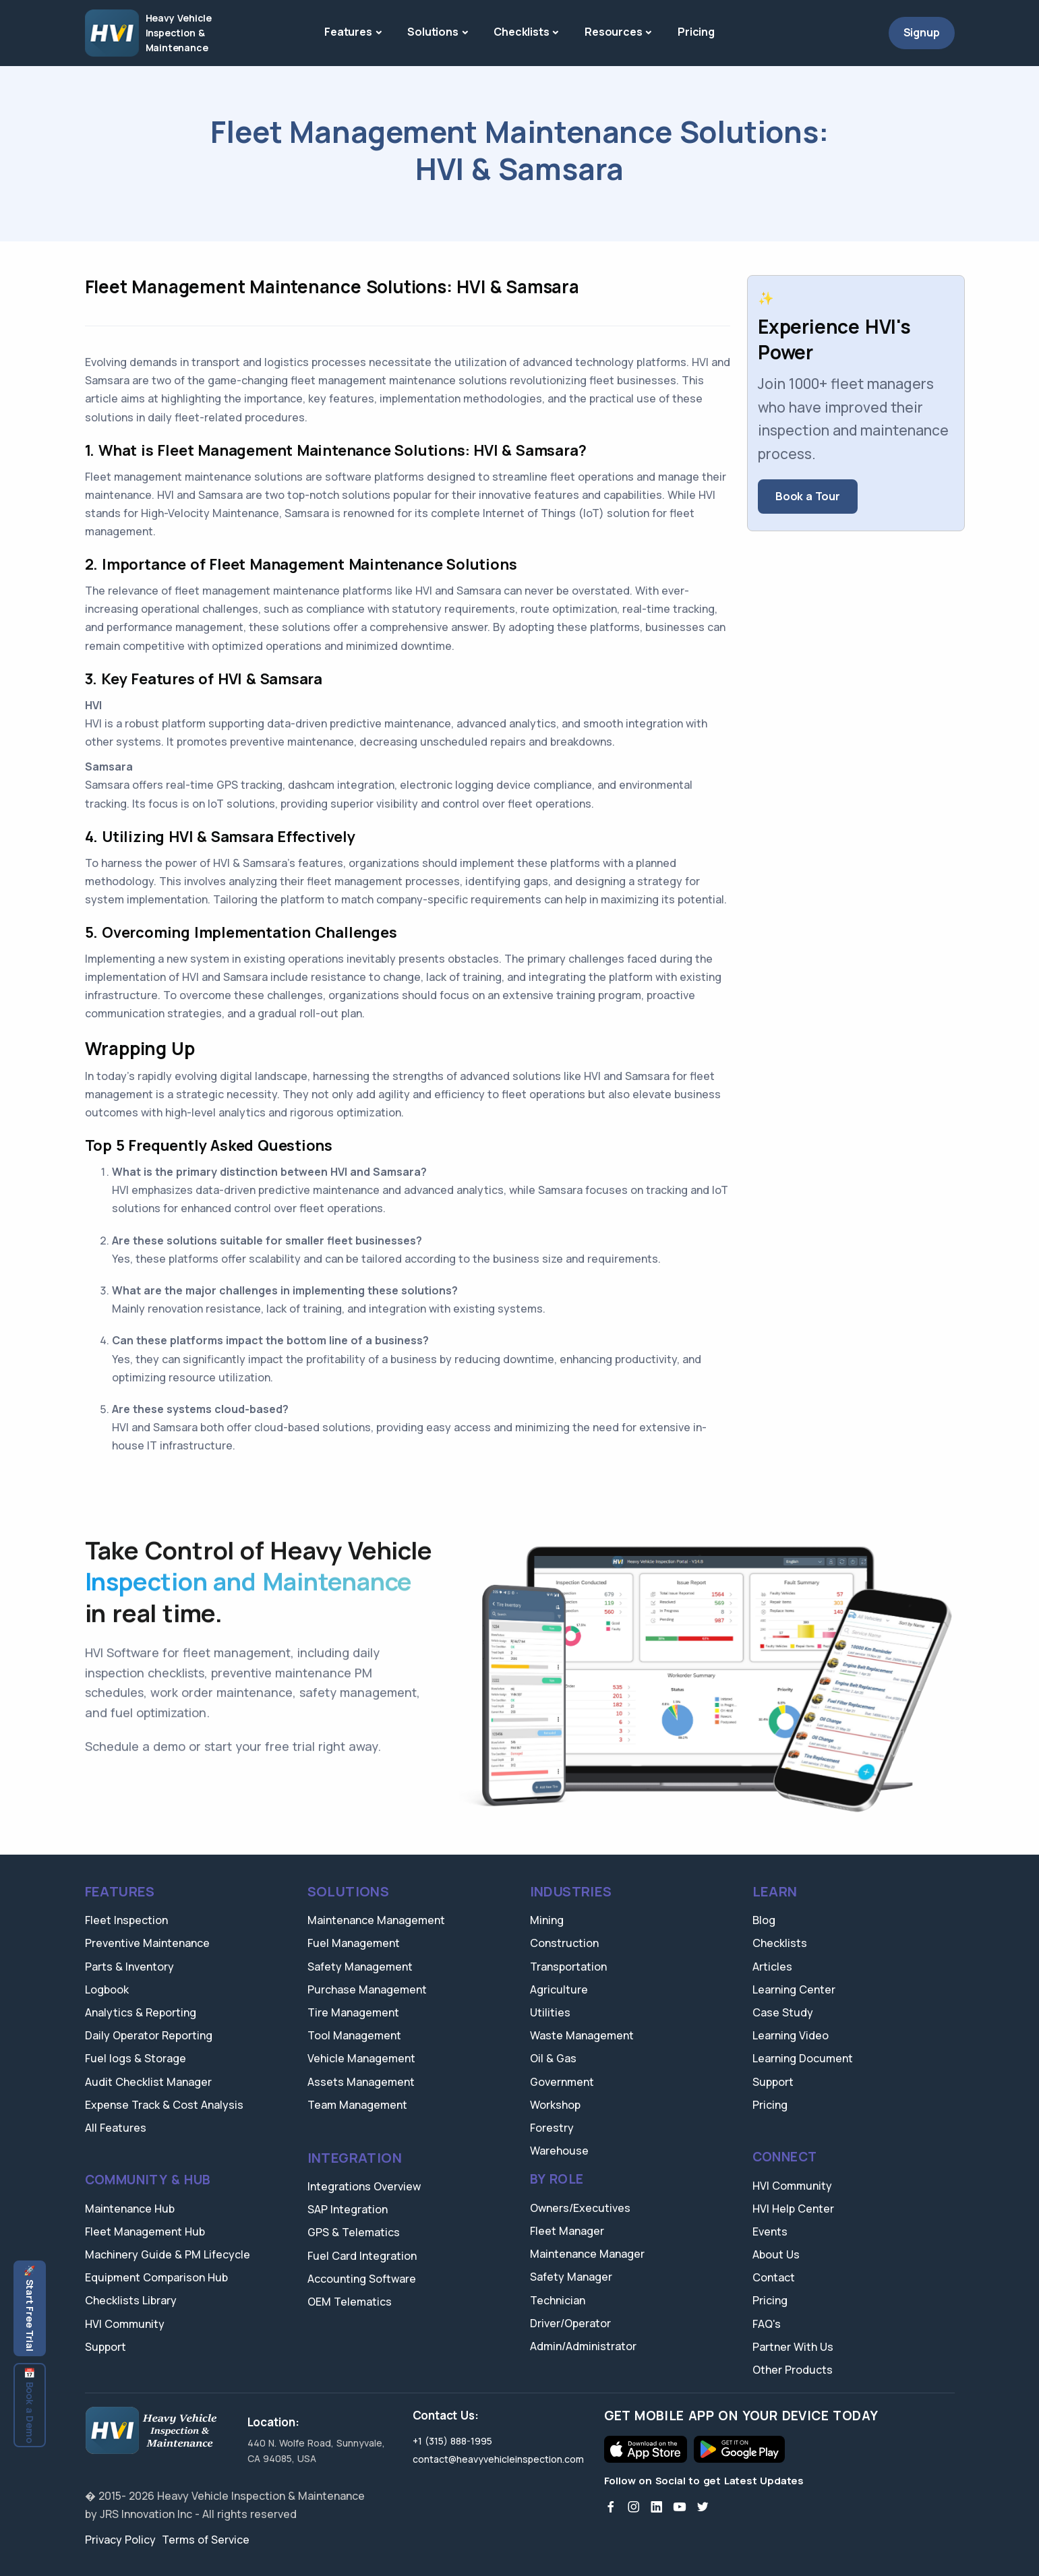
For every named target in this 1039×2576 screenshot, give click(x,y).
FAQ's (766, 2323)
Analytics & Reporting (140, 2012)
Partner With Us (792, 2346)
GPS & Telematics (353, 2232)
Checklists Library (131, 2300)
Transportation (568, 1966)
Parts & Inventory (129, 1966)
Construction (564, 1943)
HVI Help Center (793, 2208)
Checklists (521, 31)
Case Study (782, 2012)
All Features (115, 2127)
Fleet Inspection (126, 1920)
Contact (773, 2277)
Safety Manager (571, 2276)
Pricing (696, 31)
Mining (547, 1920)
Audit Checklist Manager (148, 2081)
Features (348, 31)
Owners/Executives (580, 2207)
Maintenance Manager (587, 2253)
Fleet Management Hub (145, 2231)
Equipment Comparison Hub (156, 2277)
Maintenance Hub (130, 2208)
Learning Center (793, 1989)
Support (105, 2346)
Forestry (552, 2127)
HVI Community (125, 2323)
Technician (557, 2300)
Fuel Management (353, 1943)
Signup (921, 32)
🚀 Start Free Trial (30, 2308)
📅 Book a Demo (30, 2405)
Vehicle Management (361, 2058)
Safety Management (360, 1966)
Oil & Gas (553, 2058)
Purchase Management (367, 1989)
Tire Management (353, 2012)
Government (562, 2081)
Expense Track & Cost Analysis (164, 2104)
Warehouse (559, 2150)
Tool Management (354, 2035)
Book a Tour (807, 496)
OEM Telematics (349, 2301)
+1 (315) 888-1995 (452, 2440)
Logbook (107, 1989)
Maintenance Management (376, 1920)
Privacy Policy (120, 2539)
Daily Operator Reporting (148, 2035)
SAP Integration (347, 2209)
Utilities (550, 2012)
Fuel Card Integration (362, 2255)
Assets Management (361, 2081)
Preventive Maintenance (147, 1943)
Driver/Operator (570, 2323)
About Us (776, 2254)
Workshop (555, 2104)
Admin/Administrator (583, 2346)
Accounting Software (361, 2278)
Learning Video (790, 2035)
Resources (613, 31)
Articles (772, 1966)
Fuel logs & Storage (135, 2058)
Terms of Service (205, 2539)
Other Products (792, 2369)
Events (770, 2231)
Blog (763, 1920)
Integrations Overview (364, 2186)
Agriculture (559, 1989)
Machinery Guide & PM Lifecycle (167, 2254)
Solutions (432, 31)
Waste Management (582, 2035)
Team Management (357, 2104)
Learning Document (802, 2058)
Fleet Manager (567, 2230)
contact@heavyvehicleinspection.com (498, 2459)
